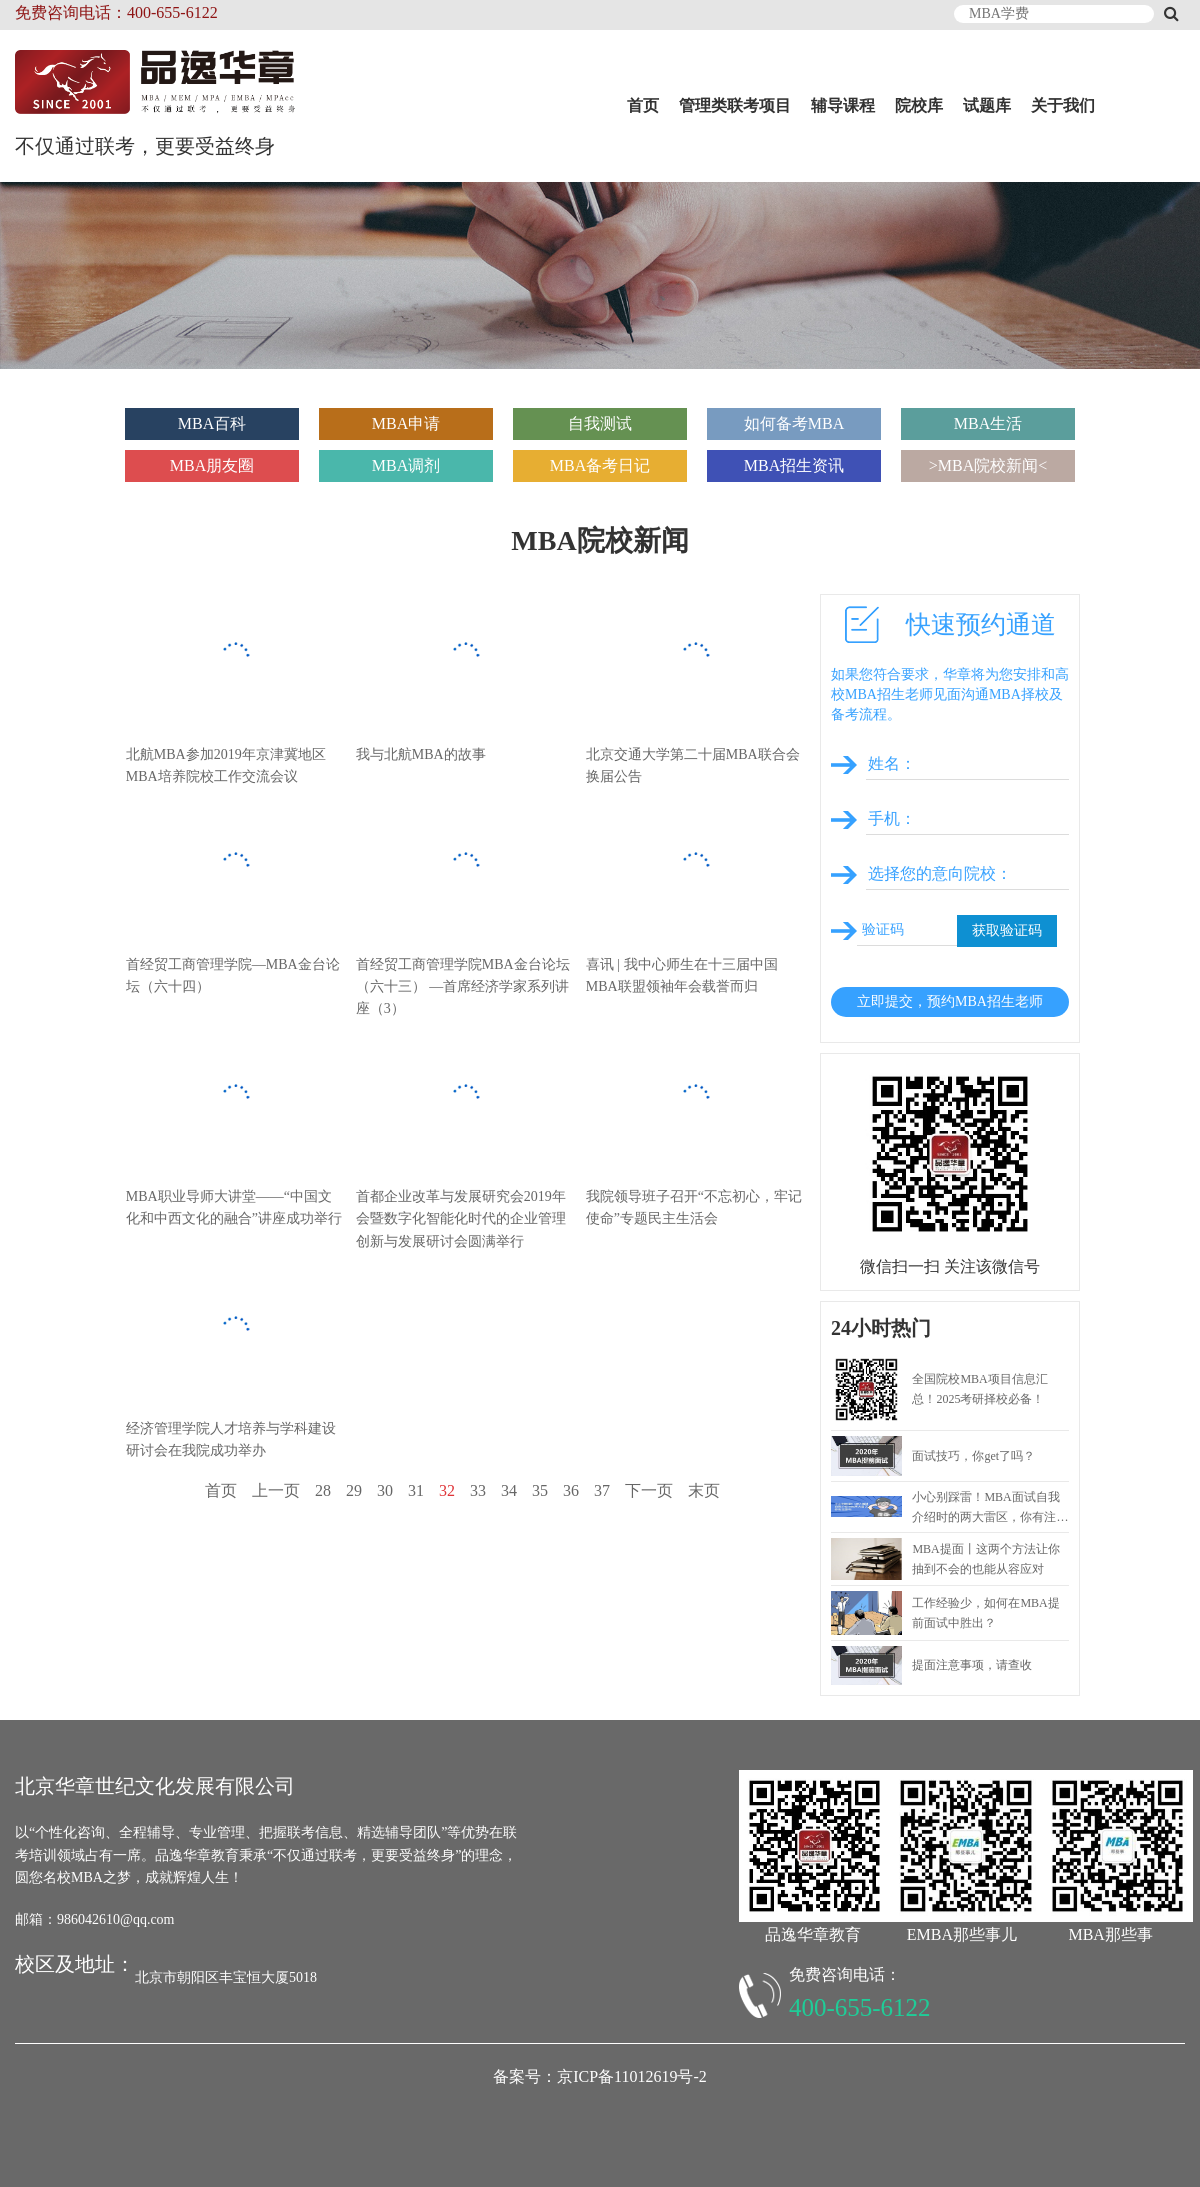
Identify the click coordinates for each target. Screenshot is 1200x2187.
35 (540, 1490)
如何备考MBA (794, 423)
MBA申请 (406, 423)
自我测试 (600, 423)
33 (478, 1490)
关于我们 (1063, 105)
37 (602, 1490)
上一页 (276, 1490)
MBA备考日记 (600, 465)
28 (323, 1490)
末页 (704, 1490)
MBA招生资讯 (794, 465)
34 (509, 1490)
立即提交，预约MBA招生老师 (950, 1001)
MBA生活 (988, 423)
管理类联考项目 (735, 105)
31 (416, 1490)
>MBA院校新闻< (988, 465)
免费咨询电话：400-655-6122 (116, 12)
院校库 (919, 105)
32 (447, 1490)
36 (571, 1490)
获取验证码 (1007, 930)
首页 (643, 105)
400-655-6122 (860, 2007)
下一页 (649, 1490)
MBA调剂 (406, 465)
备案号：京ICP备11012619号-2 (600, 2076)
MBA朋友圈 (212, 465)
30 (385, 1490)
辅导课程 (843, 105)
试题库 (987, 105)
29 (354, 1490)
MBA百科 (212, 423)
